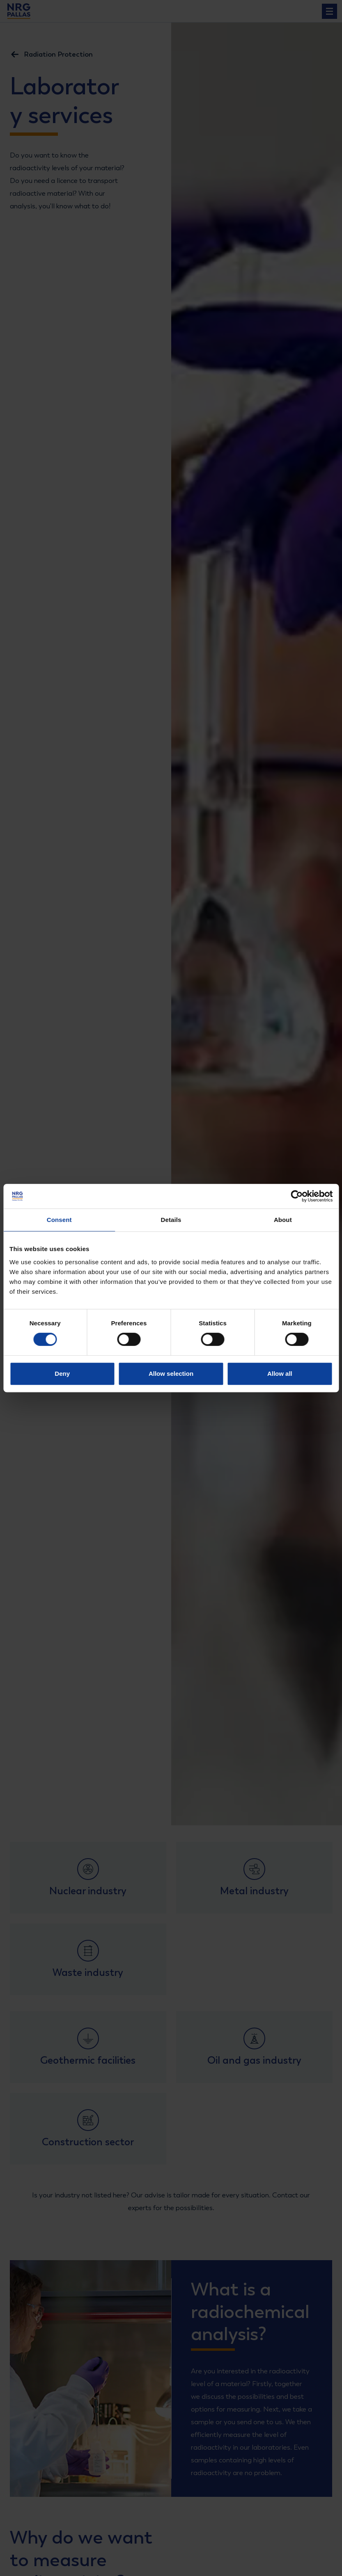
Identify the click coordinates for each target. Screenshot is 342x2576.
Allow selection (171, 1373)
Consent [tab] (59, 1219)
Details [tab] (171, 1219)
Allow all (279, 1373)
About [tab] (283, 1219)
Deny (62, 1373)
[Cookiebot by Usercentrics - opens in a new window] (297, 1196)
